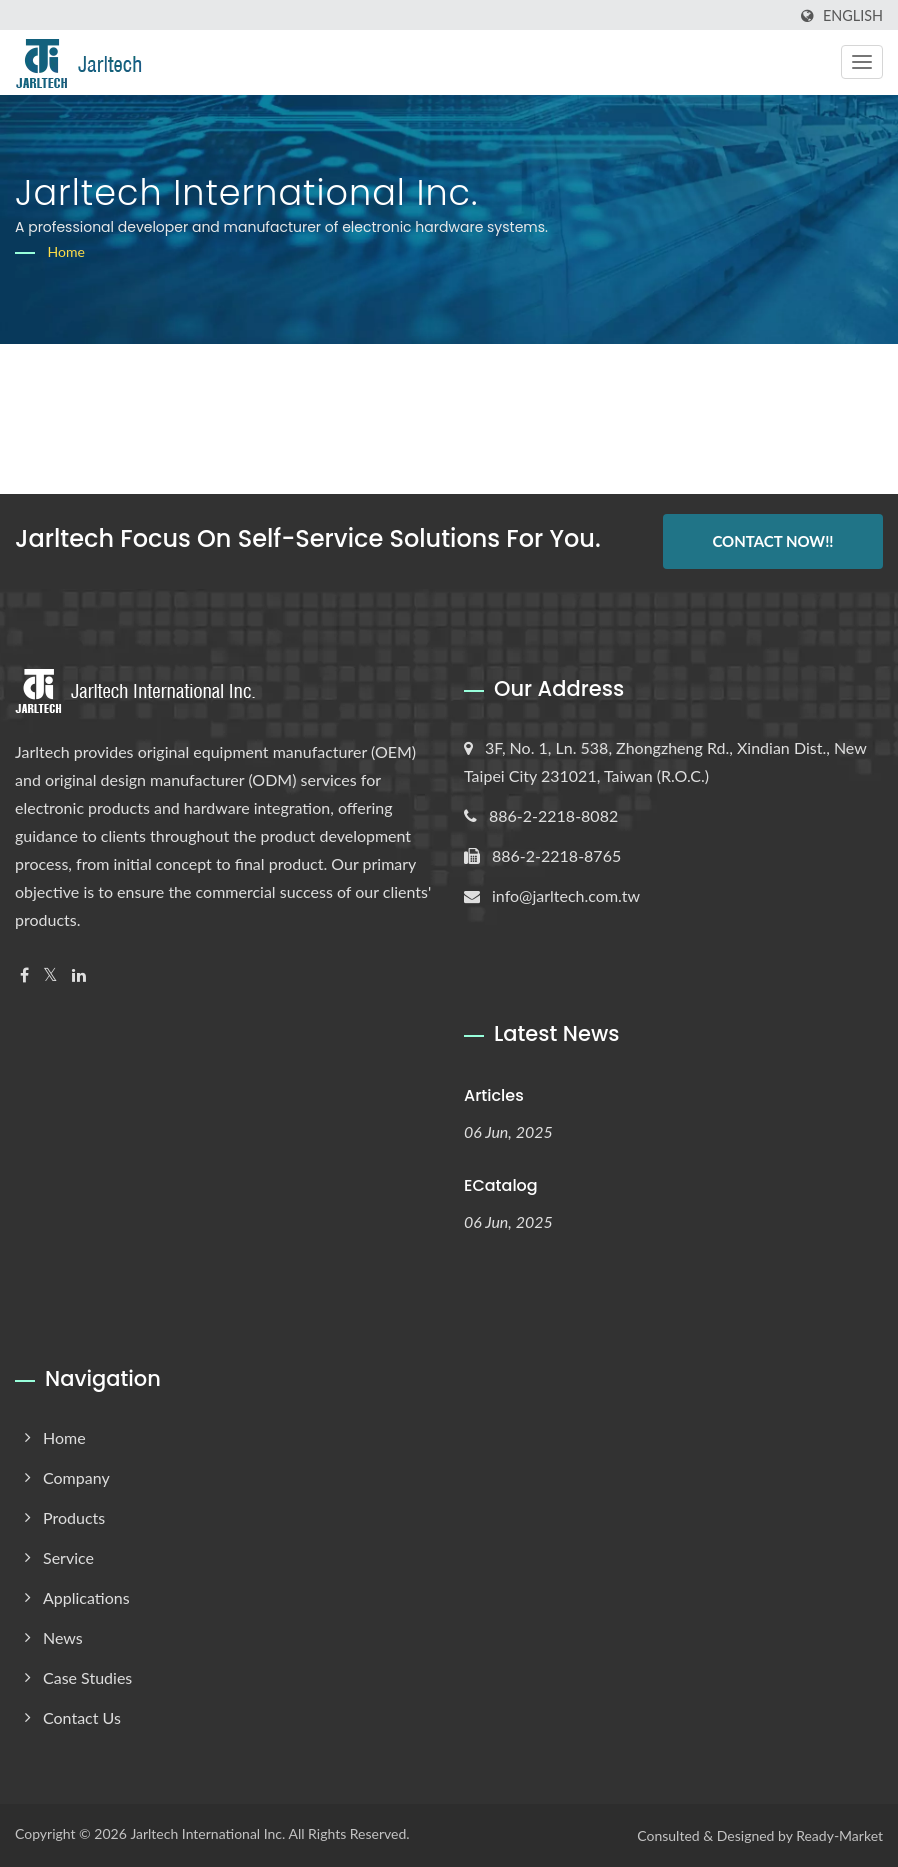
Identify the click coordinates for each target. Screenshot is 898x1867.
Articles (494, 1095)
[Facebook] (24, 975)
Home (66, 251)
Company (76, 1477)
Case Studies (87, 1677)
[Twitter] (50, 975)
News (63, 1637)
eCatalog (501, 1185)
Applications (86, 1597)
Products (74, 1517)
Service (68, 1557)
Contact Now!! (772, 541)
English (853, 16)
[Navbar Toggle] (862, 62)
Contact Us (82, 1717)
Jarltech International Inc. (207, 1833)
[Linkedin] (79, 975)
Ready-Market (839, 1835)
